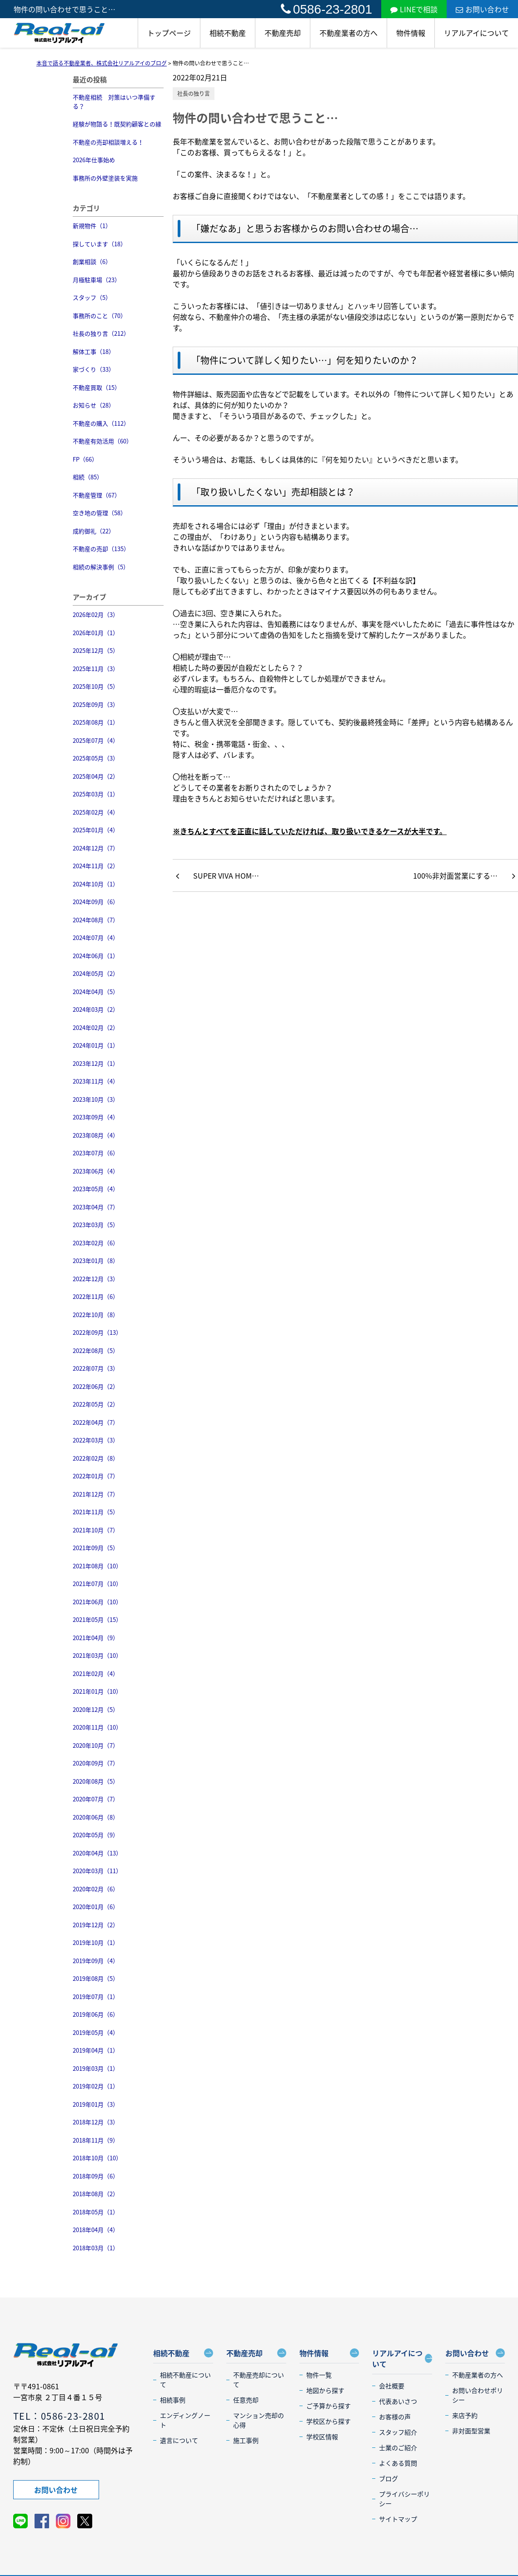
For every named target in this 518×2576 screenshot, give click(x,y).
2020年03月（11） (97, 1870)
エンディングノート (185, 2420)
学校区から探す (328, 2421)
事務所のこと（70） (99, 315)
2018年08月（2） (96, 2193)
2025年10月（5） (96, 686)
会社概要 (391, 2385)
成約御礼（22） (94, 531)
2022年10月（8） (96, 1314)
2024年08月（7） (96, 919)
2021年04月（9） (96, 1637)
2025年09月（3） (96, 704)
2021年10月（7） (96, 1530)
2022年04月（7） (96, 1422)
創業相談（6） (92, 261)
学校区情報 (322, 2436)
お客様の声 (395, 2416)
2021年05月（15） (97, 1619)
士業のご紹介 (398, 2447)
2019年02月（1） (96, 2086)
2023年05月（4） (96, 1188)
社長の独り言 (193, 94)
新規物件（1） (92, 225)
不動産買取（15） (96, 387)
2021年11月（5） (96, 1511)
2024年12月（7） (96, 848)
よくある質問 (398, 2462)
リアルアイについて (476, 32)
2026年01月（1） (96, 632)
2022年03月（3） (96, 1440)
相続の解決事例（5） (101, 566)
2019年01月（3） (96, 2104)
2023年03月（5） (96, 1224)
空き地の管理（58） (99, 512)
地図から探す (325, 2390)
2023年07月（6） (96, 1153)
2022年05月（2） (96, 1404)
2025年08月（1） (96, 722)
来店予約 (465, 2415)
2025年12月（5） (96, 650)
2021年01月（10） (97, 1691)
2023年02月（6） (96, 1242)
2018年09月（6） (96, 2176)
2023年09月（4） (96, 1117)
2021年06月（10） (97, 1601)
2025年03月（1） (96, 794)
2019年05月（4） (96, 2032)
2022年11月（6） (96, 1296)
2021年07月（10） (97, 1583)
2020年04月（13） (97, 1853)
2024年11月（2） (96, 865)
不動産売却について (258, 2379)
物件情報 (410, 32)
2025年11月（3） (96, 668)
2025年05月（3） (96, 758)
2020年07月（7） (96, 1799)
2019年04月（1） (96, 2050)
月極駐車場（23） (96, 279)
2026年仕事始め (94, 159)
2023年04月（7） (96, 1207)
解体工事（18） (94, 351)
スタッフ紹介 (398, 2432)
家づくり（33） (94, 369)
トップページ (169, 32)
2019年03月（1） (96, 2068)
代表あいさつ (398, 2401)
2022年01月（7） (96, 1476)
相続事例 (172, 2399)
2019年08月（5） (96, 1978)
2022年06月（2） (96, 1386)
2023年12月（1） (96, 1063)
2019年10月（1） (96, 1942)
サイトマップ (398, 2518)
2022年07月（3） (96, 1368)
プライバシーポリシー (404, 2498)
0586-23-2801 (326, 9)
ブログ (388, 2478)
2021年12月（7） (96, 1494)
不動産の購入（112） (101, 423)
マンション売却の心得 (258, 2420)
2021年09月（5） (96, 1547)
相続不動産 (227, 32)
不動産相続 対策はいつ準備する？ (114, 101)
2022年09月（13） (97, 1332)
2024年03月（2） (96, 1009)
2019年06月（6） (96, 2014)
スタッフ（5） (92, 297)
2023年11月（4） (96, 1081)
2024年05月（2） (96, 973)
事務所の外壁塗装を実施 (105, 178)
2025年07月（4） (96, 740)
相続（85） (88, 476)
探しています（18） (99, 243)
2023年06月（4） (96, 1171)
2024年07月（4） (96, 937)
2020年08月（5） (96, 1781)
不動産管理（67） (96, 495)
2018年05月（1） (96, 2212)
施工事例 (246, 2440)
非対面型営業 (471, 2430)
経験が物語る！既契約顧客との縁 (117, 123)
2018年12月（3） (96, 2122)
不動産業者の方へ (348, 32)
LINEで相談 (414, 9)
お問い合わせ (482, 9)
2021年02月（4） (96, 1673)
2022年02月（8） (96, 1458)
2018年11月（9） (96, 2140)
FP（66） (85, 459)
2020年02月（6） (96, 1889)
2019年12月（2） (96, 1924)
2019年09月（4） (96, 1960)
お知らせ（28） (94, 405)
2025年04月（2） (96, 776)
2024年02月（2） (96, 1027)
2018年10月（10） (97, 2157)
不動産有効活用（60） (102, 441)
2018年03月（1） (96, 2247)
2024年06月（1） (96, 955)
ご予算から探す (328, 2405)
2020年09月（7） (96, 1763)
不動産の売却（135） (101, 548)
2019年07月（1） (96, 1996)
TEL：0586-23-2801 (59, 2415)
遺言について (179, 2440)
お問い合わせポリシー (477, 2395)
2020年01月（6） (96, 1906)
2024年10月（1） (96, 884)
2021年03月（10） (97, 1655)
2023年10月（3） (96, 1099)
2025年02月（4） (96, 812)
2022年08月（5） (96, 1350)
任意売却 (246, 2399)
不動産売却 (282, 32)
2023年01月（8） (96, 1260)
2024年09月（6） (96, 901)
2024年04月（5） (96, 991)
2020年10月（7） (96, 1745)
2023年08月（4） (96, 1135)
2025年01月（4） (96, 830)
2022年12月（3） (96, 1278)
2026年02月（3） (96, 614)
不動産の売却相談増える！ (108, 142)
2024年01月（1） (96, 1045)
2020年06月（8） (96, 1817)
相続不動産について (185, 2379)
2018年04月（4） (96, 2229)
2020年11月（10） (97, 1727)
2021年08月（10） (97, 1566)
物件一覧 (319, 2374)
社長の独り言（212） (101, 333)
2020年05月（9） (96, 1834)
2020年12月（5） (96, 1709)
